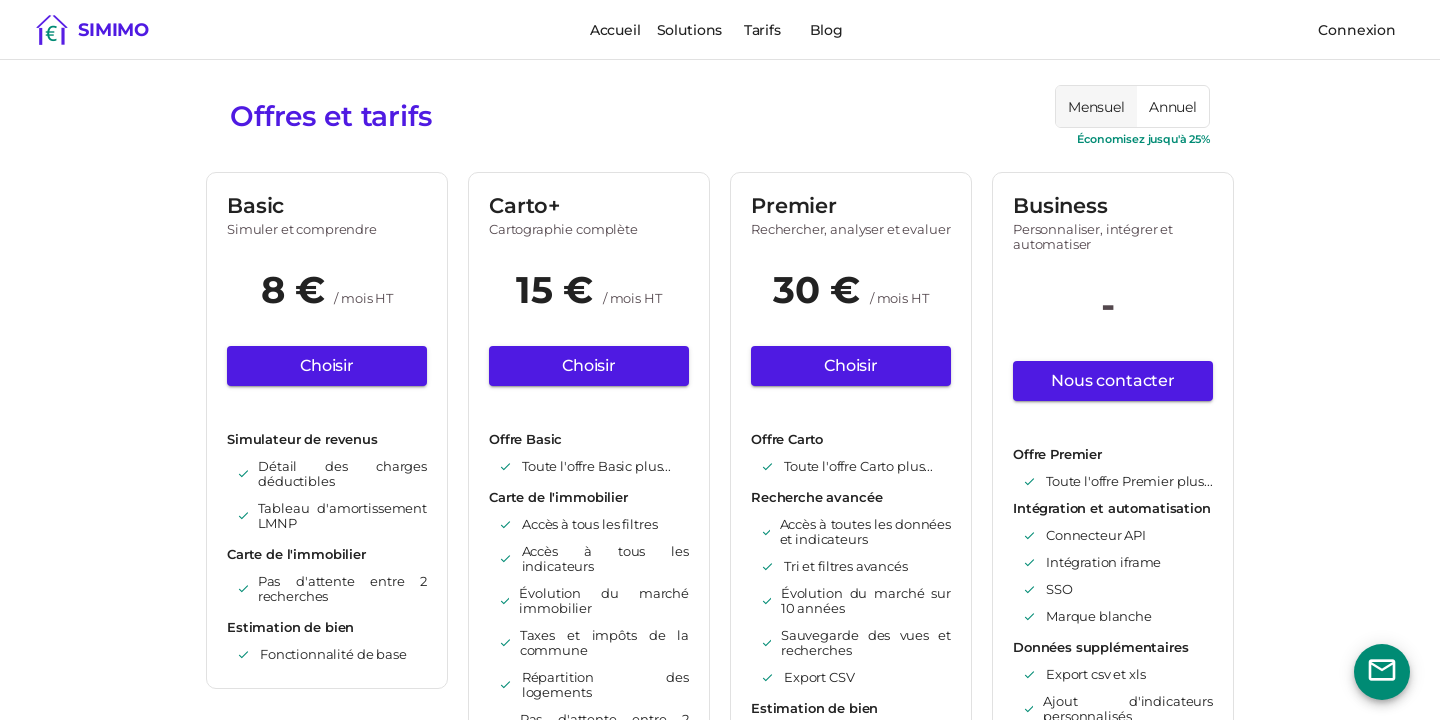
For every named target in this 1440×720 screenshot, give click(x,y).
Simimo (113, 30)
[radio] (1096, 106)
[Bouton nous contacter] (1382, 672)
